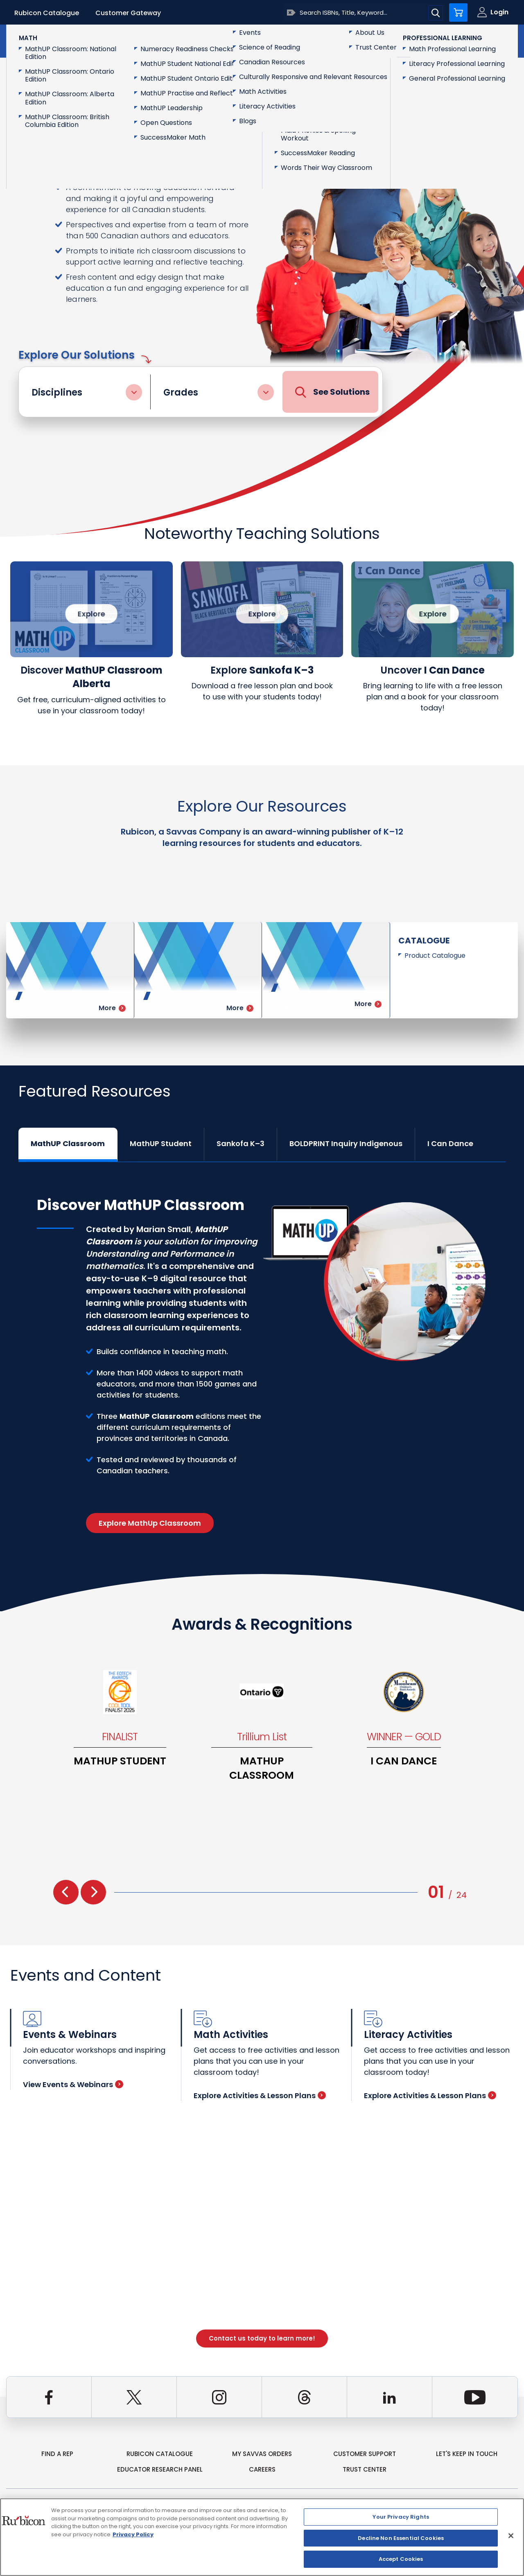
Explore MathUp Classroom (150, 1523)
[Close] (511, 2536)
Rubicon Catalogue (46, 13)
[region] (262, 2537)
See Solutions (332, 392)
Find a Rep (57, 2453)
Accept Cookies (401, 2559)
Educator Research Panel (160, 2469)
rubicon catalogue (159, 2453)
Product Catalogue (434, 955)
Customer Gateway (128, 13)
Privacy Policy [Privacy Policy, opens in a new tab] (133, 2534)
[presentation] (66, 1892)
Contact (483, 40)
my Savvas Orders (262, 2453)
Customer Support (364, 2453)
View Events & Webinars (73, 2084)
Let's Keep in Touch (466, 2453)
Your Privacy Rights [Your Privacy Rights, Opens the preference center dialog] (401, 2517)
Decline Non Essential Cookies (401, 2538)
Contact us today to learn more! (262, 2338)
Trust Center (364, 2469)
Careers (262, 2469)
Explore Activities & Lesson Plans (260, 2095)
